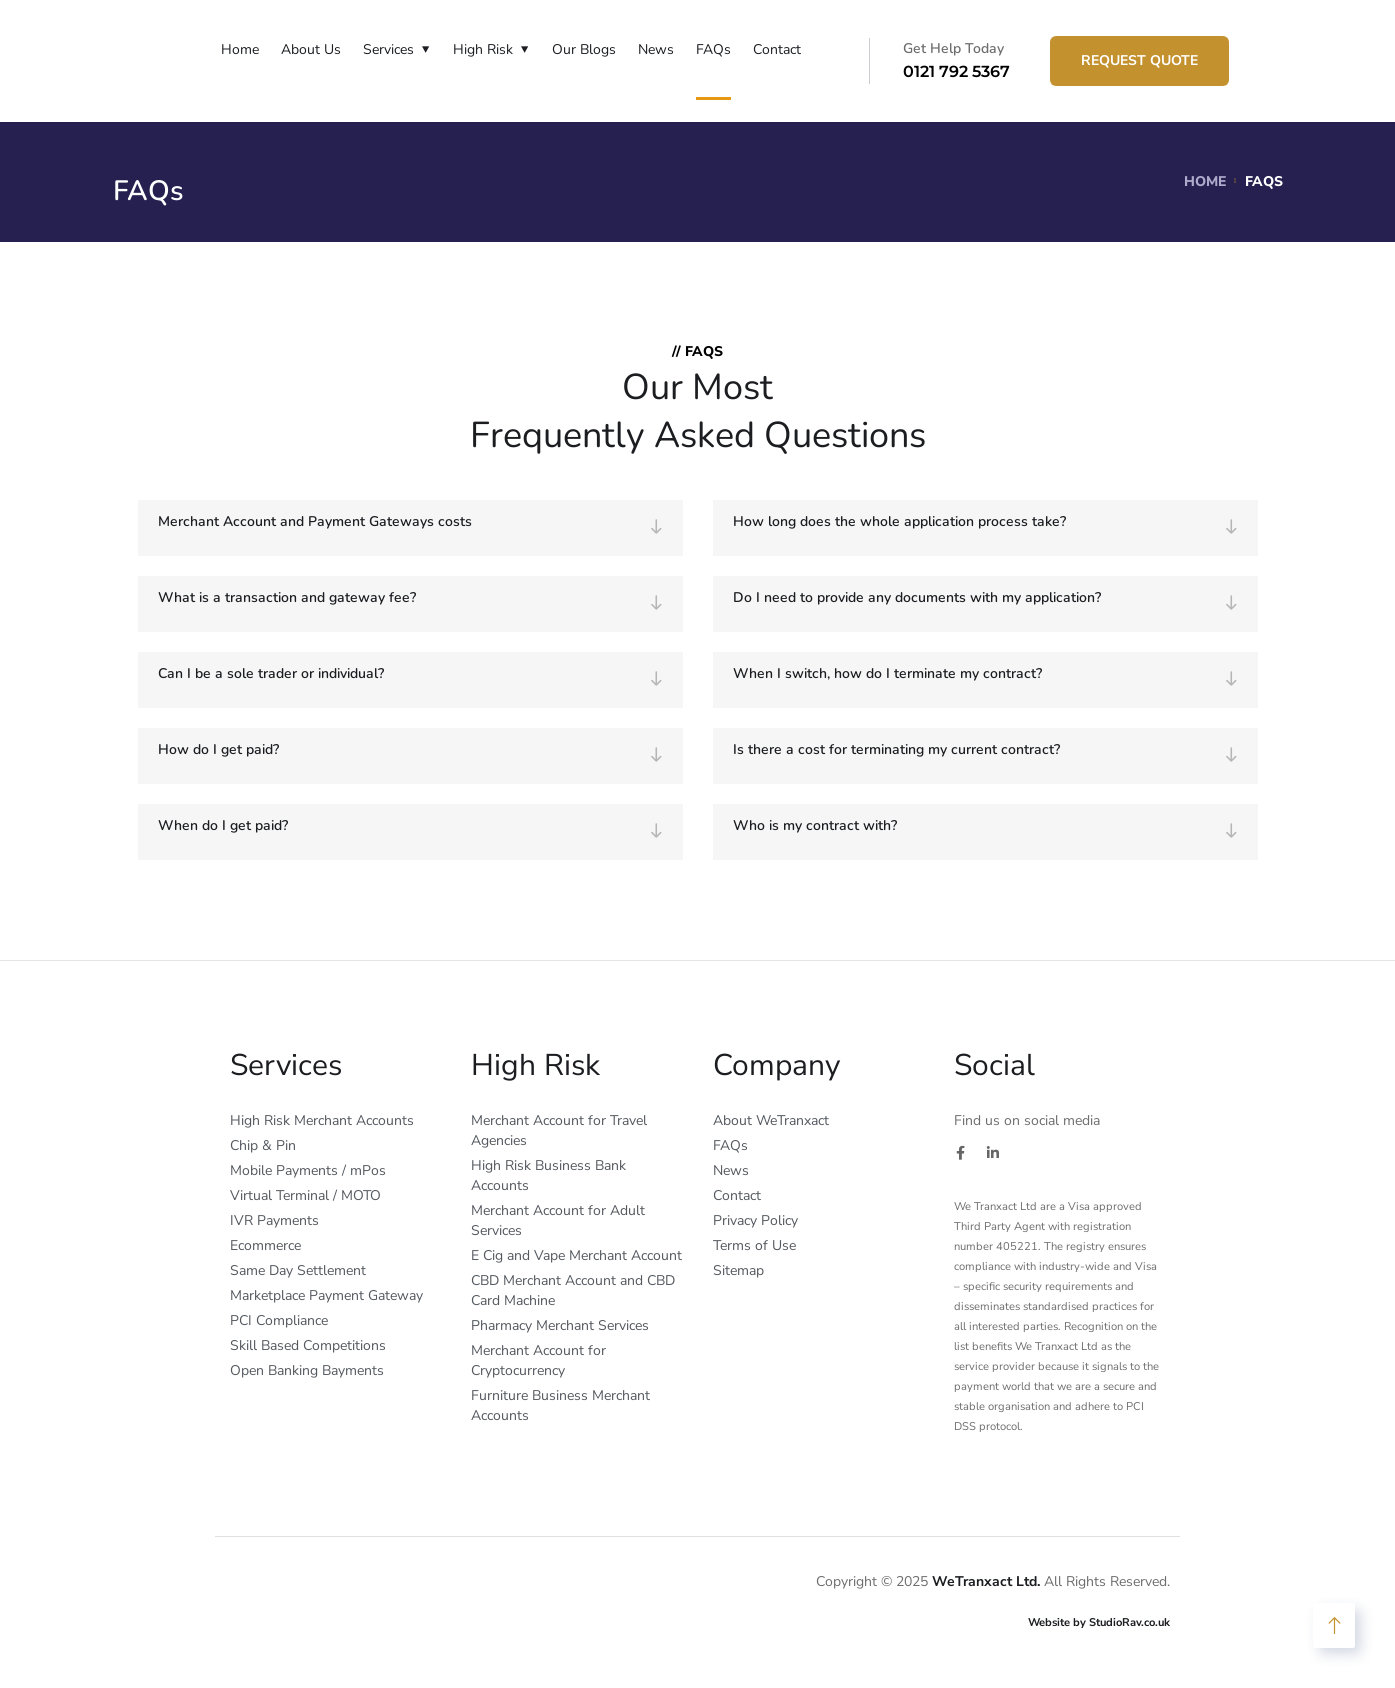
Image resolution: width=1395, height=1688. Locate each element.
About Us (311, 49)
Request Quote (1139, 60)
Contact (777, 49)
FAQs (713, 49)
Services (388, 49)
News (656, 49)
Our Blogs (584, 49)
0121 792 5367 (956, 71)
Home (240, 49)
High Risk (483, 49)
